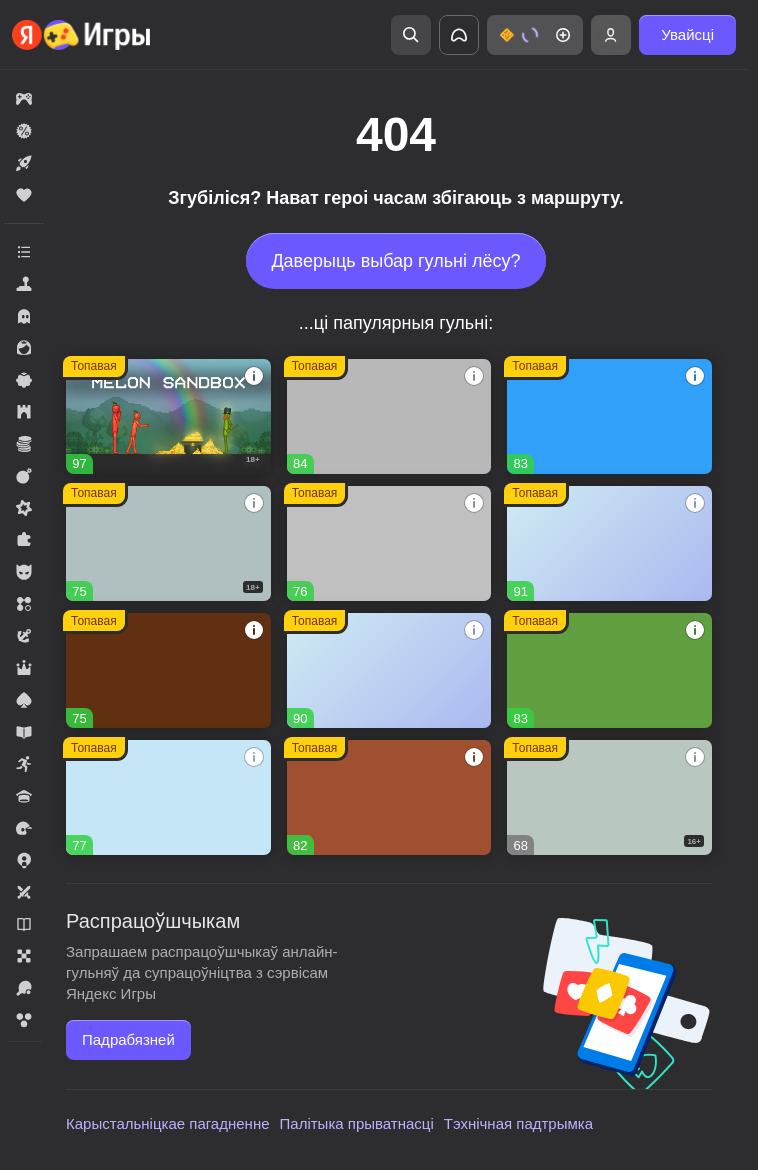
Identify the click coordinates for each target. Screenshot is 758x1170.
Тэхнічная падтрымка (518, 1123)
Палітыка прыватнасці (357, 1123)
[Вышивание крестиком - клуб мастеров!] (389, 416)
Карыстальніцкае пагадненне (168, 1123)
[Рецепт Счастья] (389, 670)
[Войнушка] (389, 543)
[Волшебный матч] (168, 797)
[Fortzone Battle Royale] (609, 670)
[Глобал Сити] (168, 670)
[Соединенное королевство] (609, 416)
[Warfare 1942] (168, 543)
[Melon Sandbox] (168, 416)
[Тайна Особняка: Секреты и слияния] (609, 543)
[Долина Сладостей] (389, 797)
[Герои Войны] (609, 797)
